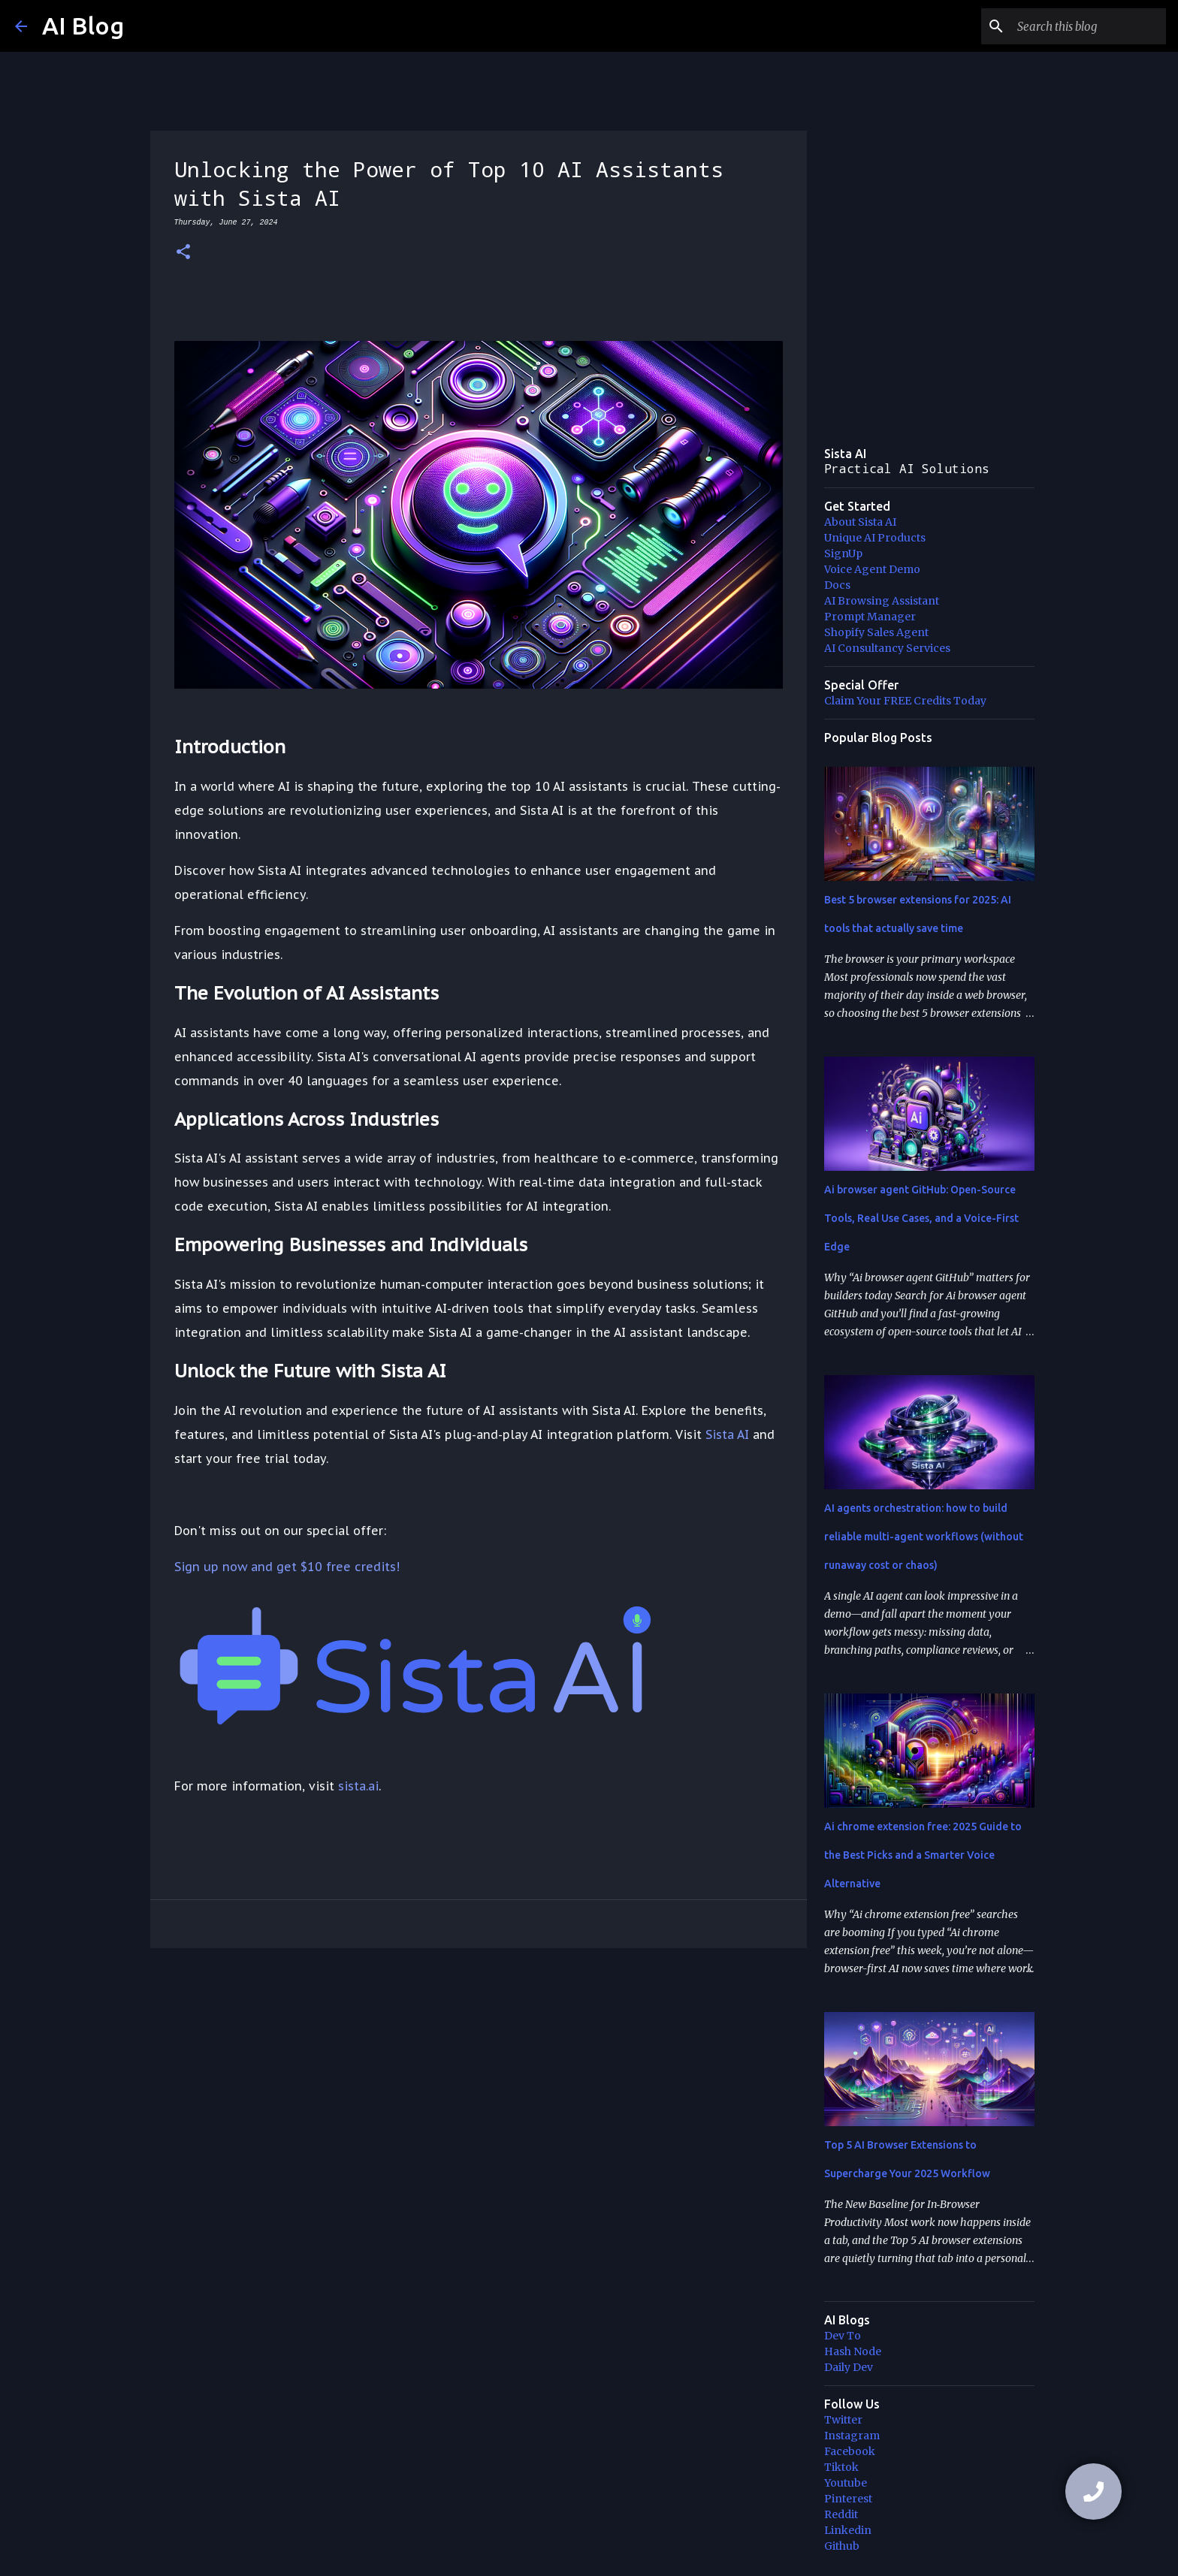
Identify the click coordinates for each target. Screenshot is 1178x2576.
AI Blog (83, 25)
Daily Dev (848, 2367)
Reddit (841, 2514)
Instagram (852, 2435)
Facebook (849, 2451)
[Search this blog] (1087, 26)
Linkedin (847, 2530)
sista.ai (358, 1785)
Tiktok (841, 2467)
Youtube (845, 2483)
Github (841, 2546)
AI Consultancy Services (887, 648)
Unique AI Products (875, 537)
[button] (183, 253)
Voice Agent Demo (872, 569)
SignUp (843, 553)
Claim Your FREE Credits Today (905, 700)
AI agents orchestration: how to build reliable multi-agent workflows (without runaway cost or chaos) (923, 1536)
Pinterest (848, 2498)
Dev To (842, 2335)
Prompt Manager (870, 616)
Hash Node (852, 2351)
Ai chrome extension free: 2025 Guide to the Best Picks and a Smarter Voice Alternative (923, 1855)
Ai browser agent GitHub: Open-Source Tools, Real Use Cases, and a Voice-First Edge (921, 1218)
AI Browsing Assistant (881, 601)
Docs (837, 585)
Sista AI (727, 1434)
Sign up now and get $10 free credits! (287, 1566)
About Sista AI (860, 522)
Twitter (843, 2420)
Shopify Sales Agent (876, 632)
